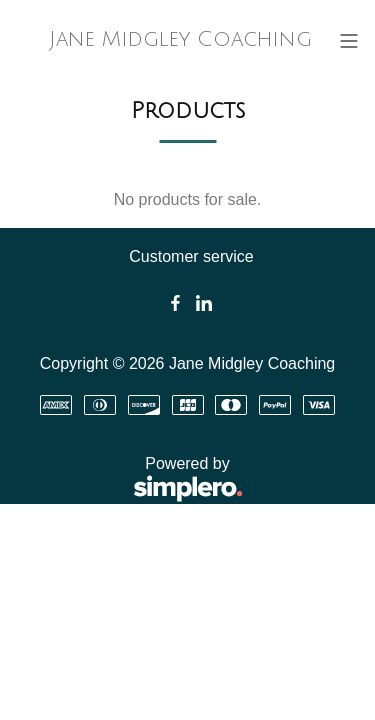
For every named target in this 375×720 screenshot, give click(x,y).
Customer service (191, 256)
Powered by (129, 480)
